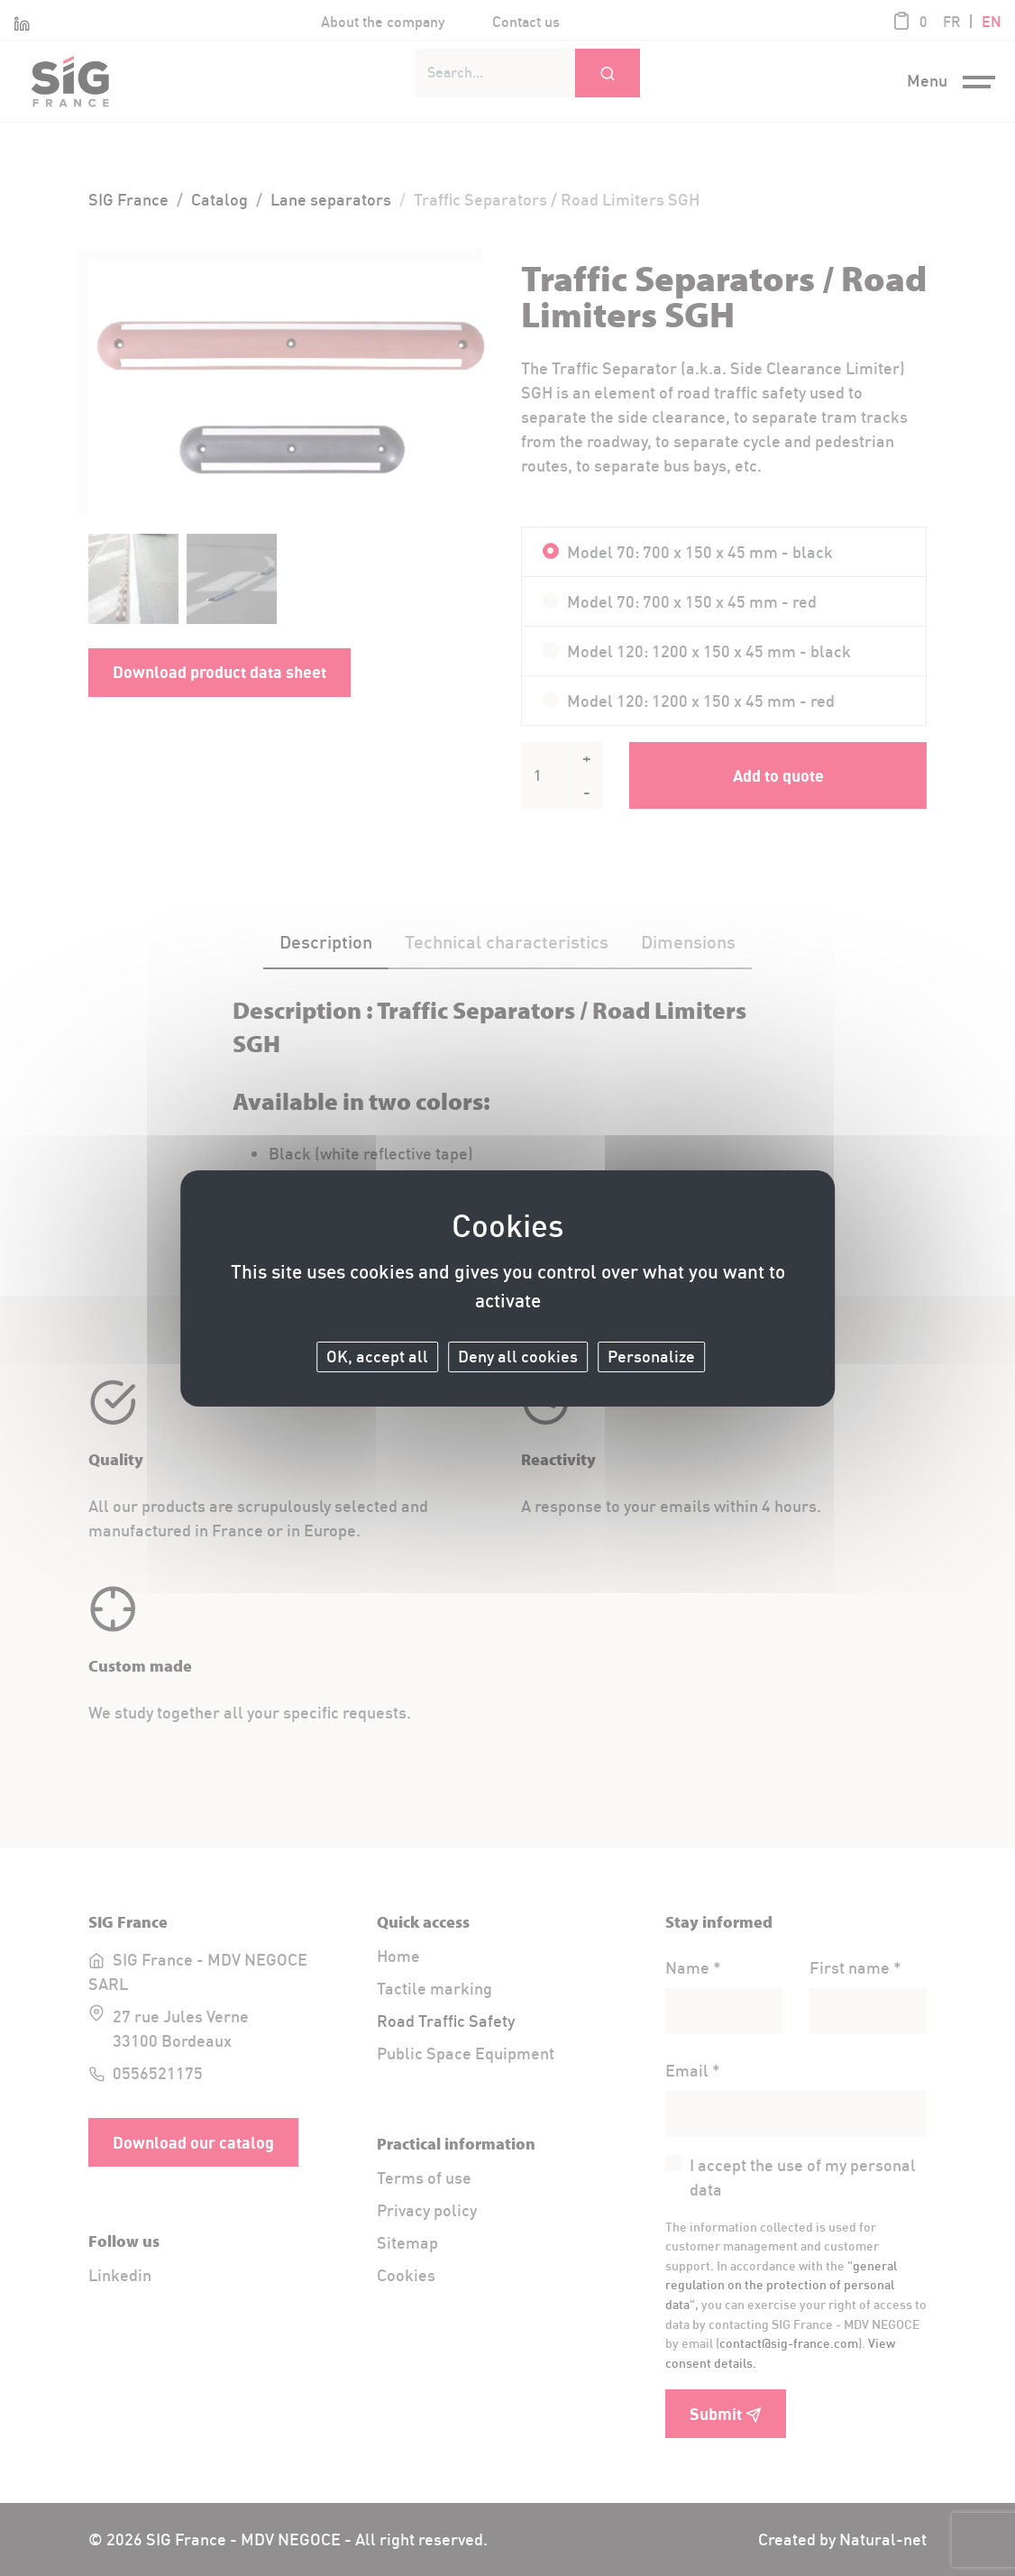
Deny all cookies (518, 1356)
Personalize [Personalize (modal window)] (651, 1356)
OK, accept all (377, 1356)
